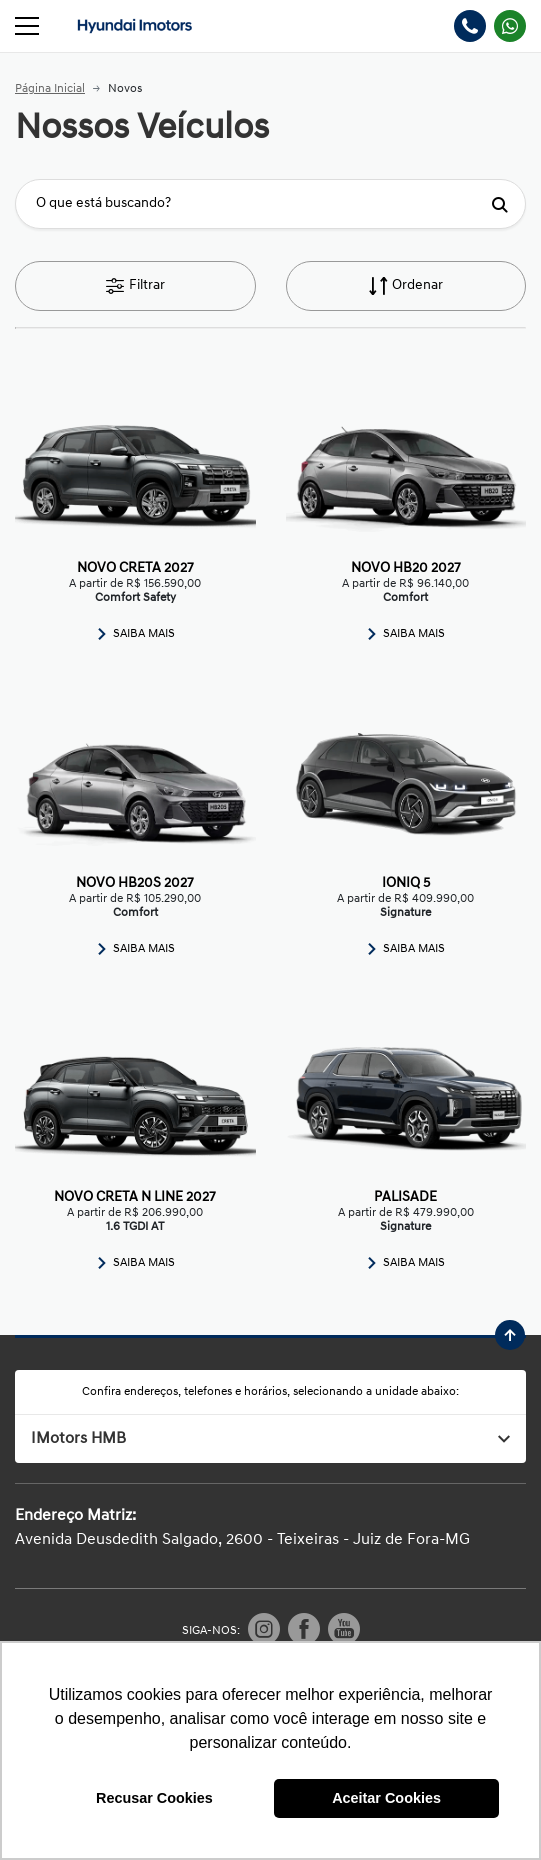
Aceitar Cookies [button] (386, 1798)
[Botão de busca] (499, 204)
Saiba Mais (144, 634)
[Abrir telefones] (470, 26)
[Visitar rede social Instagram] (264, 1630)
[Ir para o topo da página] (510, 1335)
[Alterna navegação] (29, 26)
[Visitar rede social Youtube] (344, 1630)
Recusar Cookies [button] (154, 1798)
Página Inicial (50, 89)
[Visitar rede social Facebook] (304, 1630)
